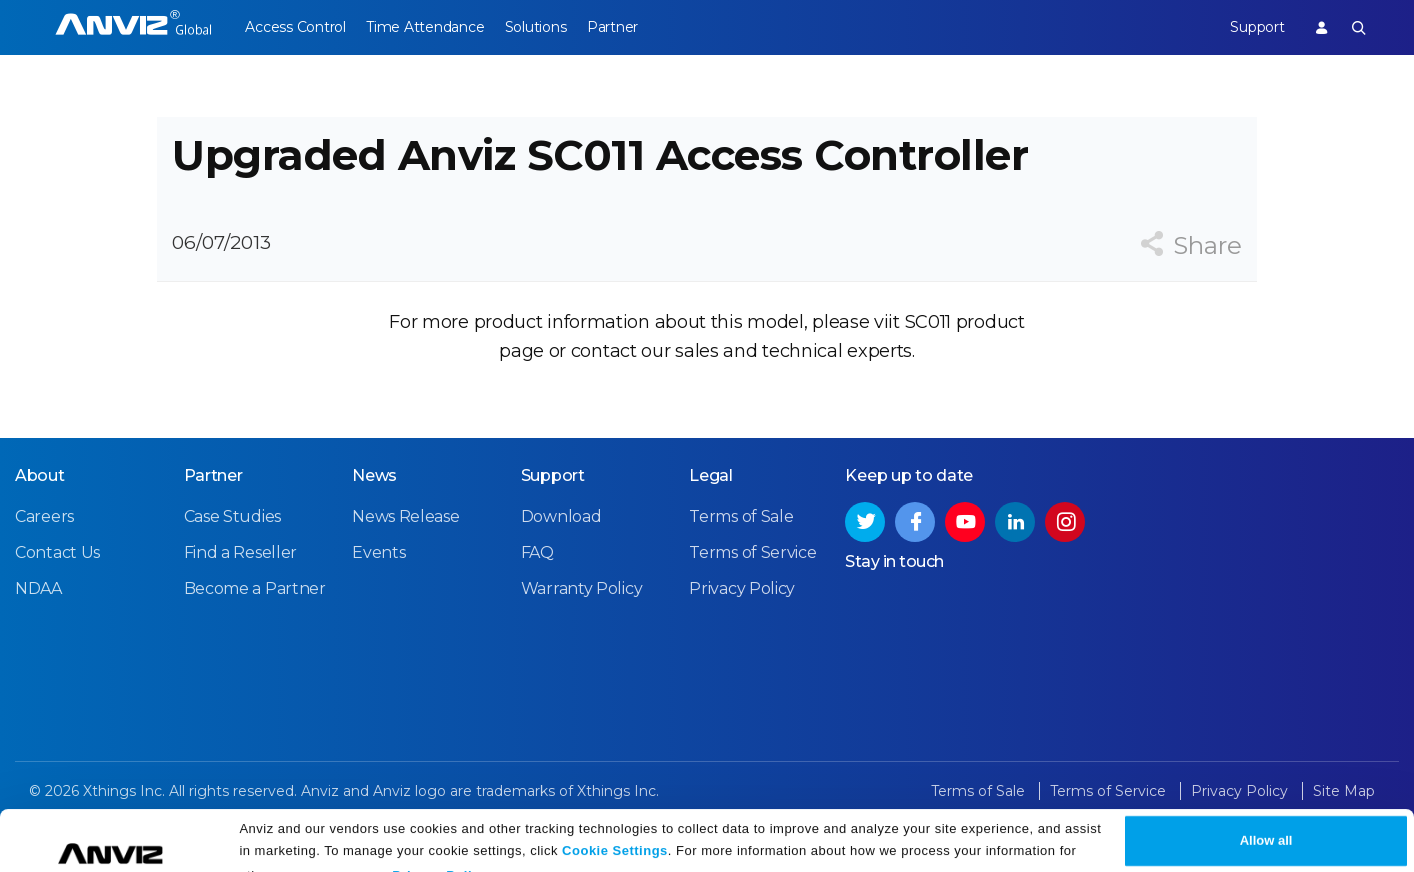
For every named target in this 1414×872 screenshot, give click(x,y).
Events (378, 583)
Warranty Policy (582, 619)
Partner (640, 27)
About (40, 505)
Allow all (1266, 814)
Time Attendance (434, 27)
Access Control (295, 27)
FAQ (537, 583)
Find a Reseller (241, 583)
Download (561, 546)
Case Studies (232, 546)
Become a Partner (255, 619)
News (374, 505)
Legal (711, 505)
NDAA (38, 619)
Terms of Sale (741, 546)
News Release (405, 546)
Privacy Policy (439, 849)
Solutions (553, 27)
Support (1248, 27)
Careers (44, 546)
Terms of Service (752, 583)
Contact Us (57, 583)
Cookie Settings (615, 824)
